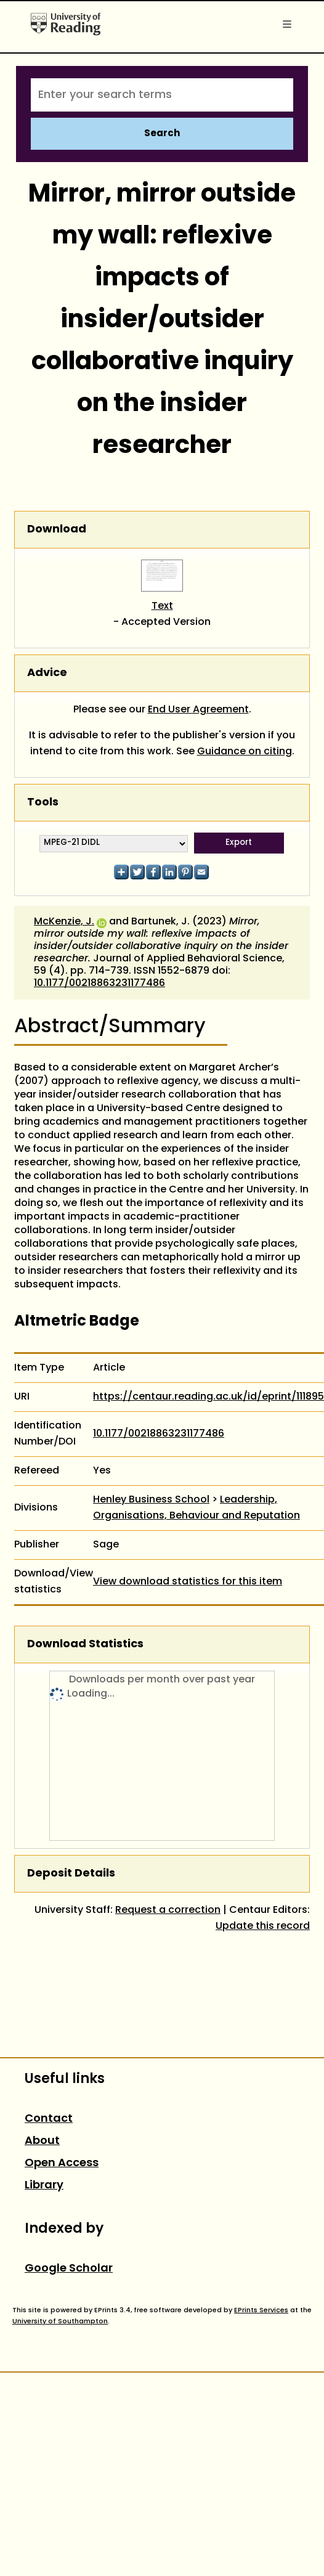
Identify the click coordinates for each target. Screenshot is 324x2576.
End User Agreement (198, 710)
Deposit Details (71, 1873)
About (42, 2141)
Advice (47, 673)
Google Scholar (69, 2268)
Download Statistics (85, 1644)
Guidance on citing (244, 752)
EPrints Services (261, 2310)
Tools (43, 802)
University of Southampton (60, 2321)
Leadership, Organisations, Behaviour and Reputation (196, 1508)
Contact (49, 2119)
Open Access (62, 2163)
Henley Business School (151, 1500)
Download (56, 529)
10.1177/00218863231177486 (99, 984)
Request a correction (168, 1910)
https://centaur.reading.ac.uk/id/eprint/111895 (208, 1397)
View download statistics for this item (187, 1582)
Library (44, 2185)
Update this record (263, 1926)
